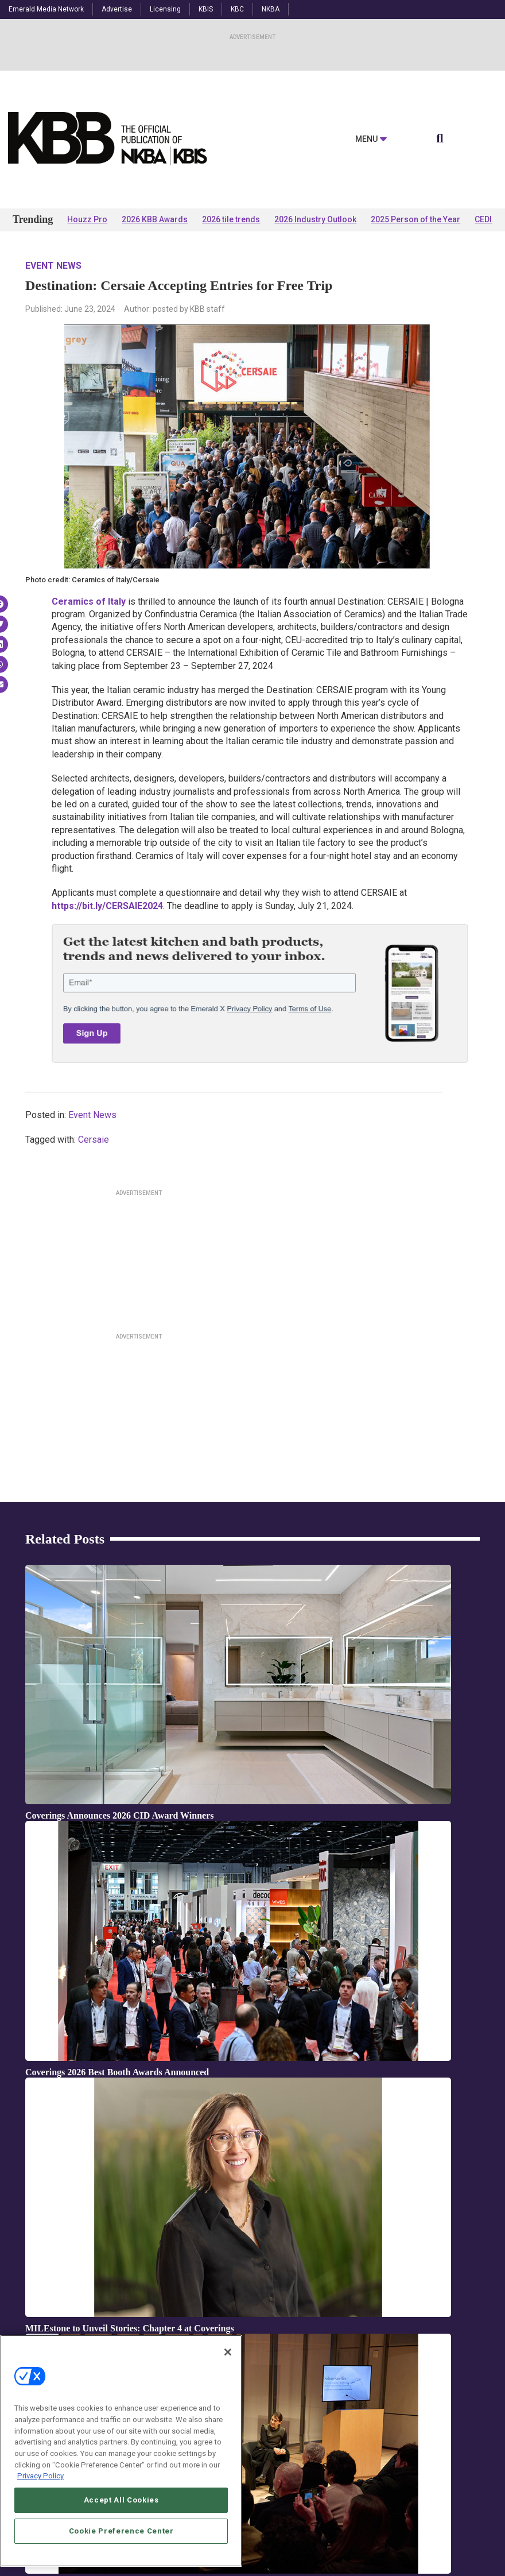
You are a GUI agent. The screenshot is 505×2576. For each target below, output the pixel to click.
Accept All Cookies (121, 2500)
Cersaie (93, 1139)
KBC (237, 9)
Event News (53, 265)
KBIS (206, 9)
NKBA (270, 9)
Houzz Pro (87, 219)
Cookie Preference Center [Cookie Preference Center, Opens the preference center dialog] (121, 2531)
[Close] (227, 2352)
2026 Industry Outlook (315, 219)
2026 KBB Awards (155, 219)
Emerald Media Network (46, 9)
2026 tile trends (231, 219)
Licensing (165, 9)
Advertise (117, 9)
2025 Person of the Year (415, 219)
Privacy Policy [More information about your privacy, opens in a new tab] (40, 2475)
